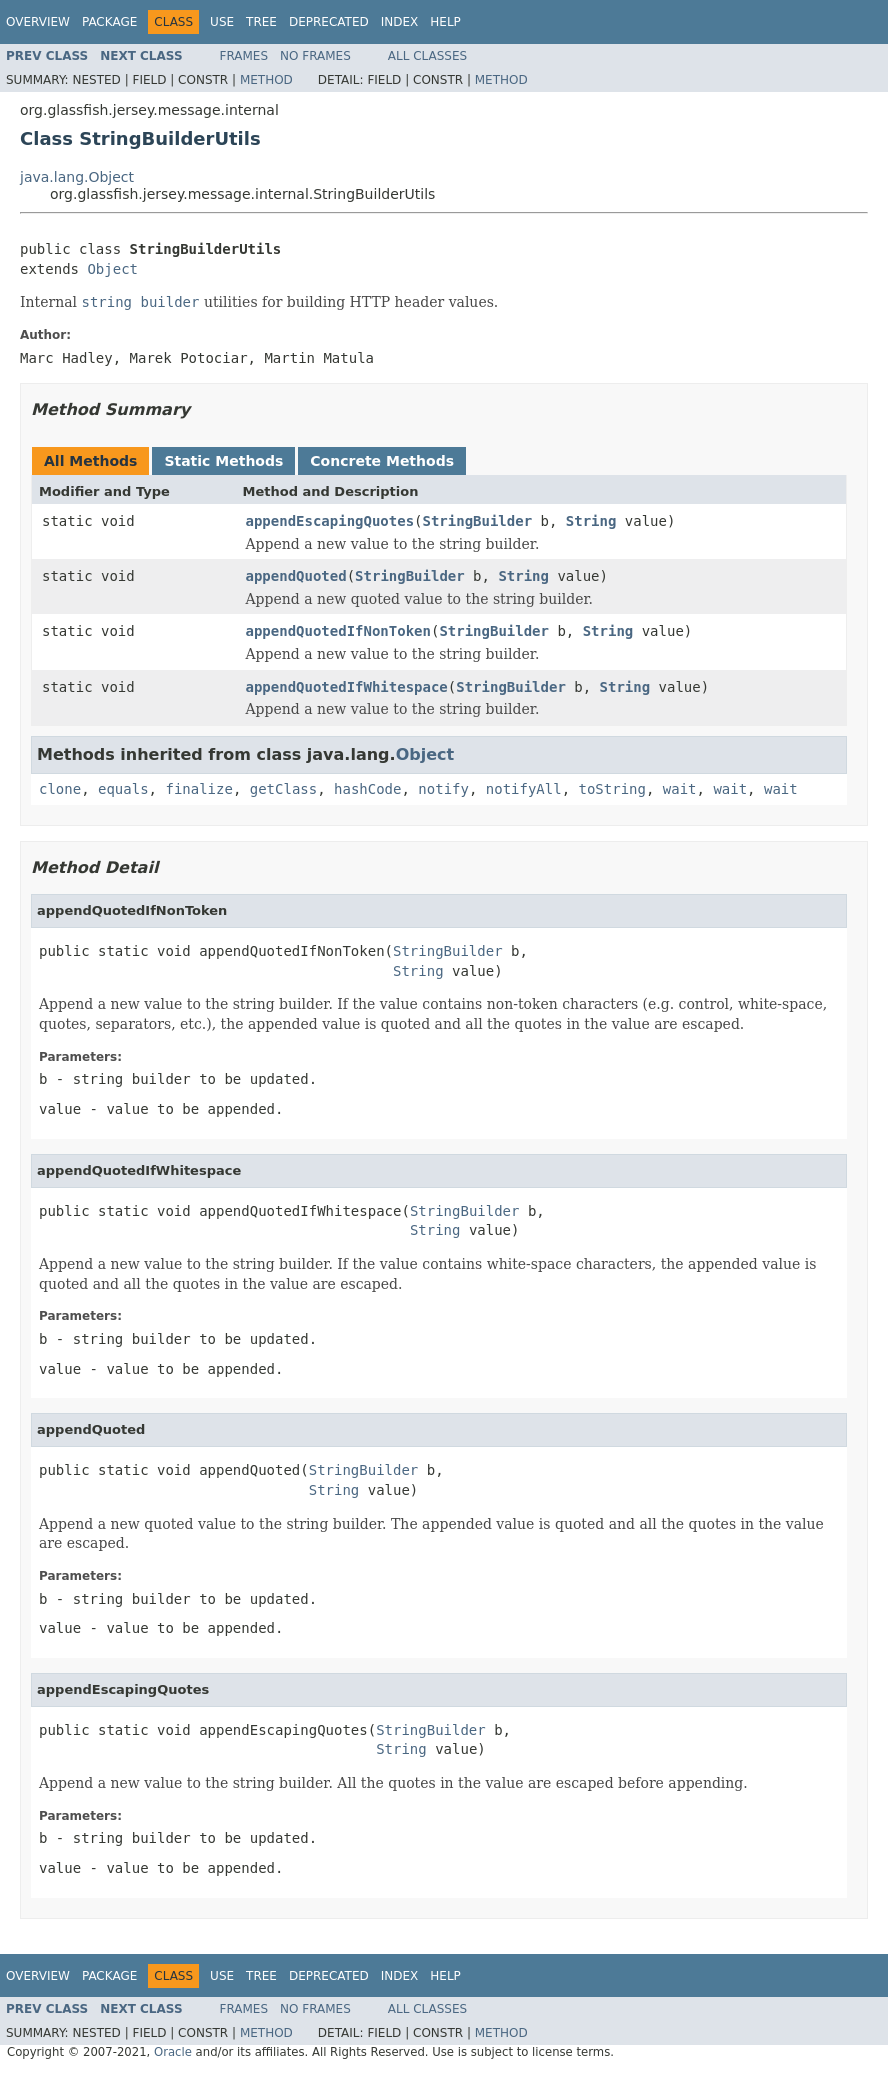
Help (445, 22)
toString (612, 789)
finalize (198, 789)
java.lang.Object (77, 177)
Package (109, 22)
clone (60, 789)
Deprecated (329, 22)
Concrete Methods (382, 461)
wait (680, 789)
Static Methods (223, 461)
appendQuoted (296, 576)
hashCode (367, 789)
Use (222, 22)
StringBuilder (478, 521)
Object (112, 269)
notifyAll (524, 789)
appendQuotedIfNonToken (338, 631)
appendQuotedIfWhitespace (347, 687)
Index (400, 22)
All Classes (427, 56)
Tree (261, 22)
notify (443, 789)
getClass (283, 789)
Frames (244, 56)
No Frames (315, 56)
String (591, 521)
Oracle (173, 2052)
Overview (38, 22)
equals (123, 789)
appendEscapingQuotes (330, 521)
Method (266, 80)
